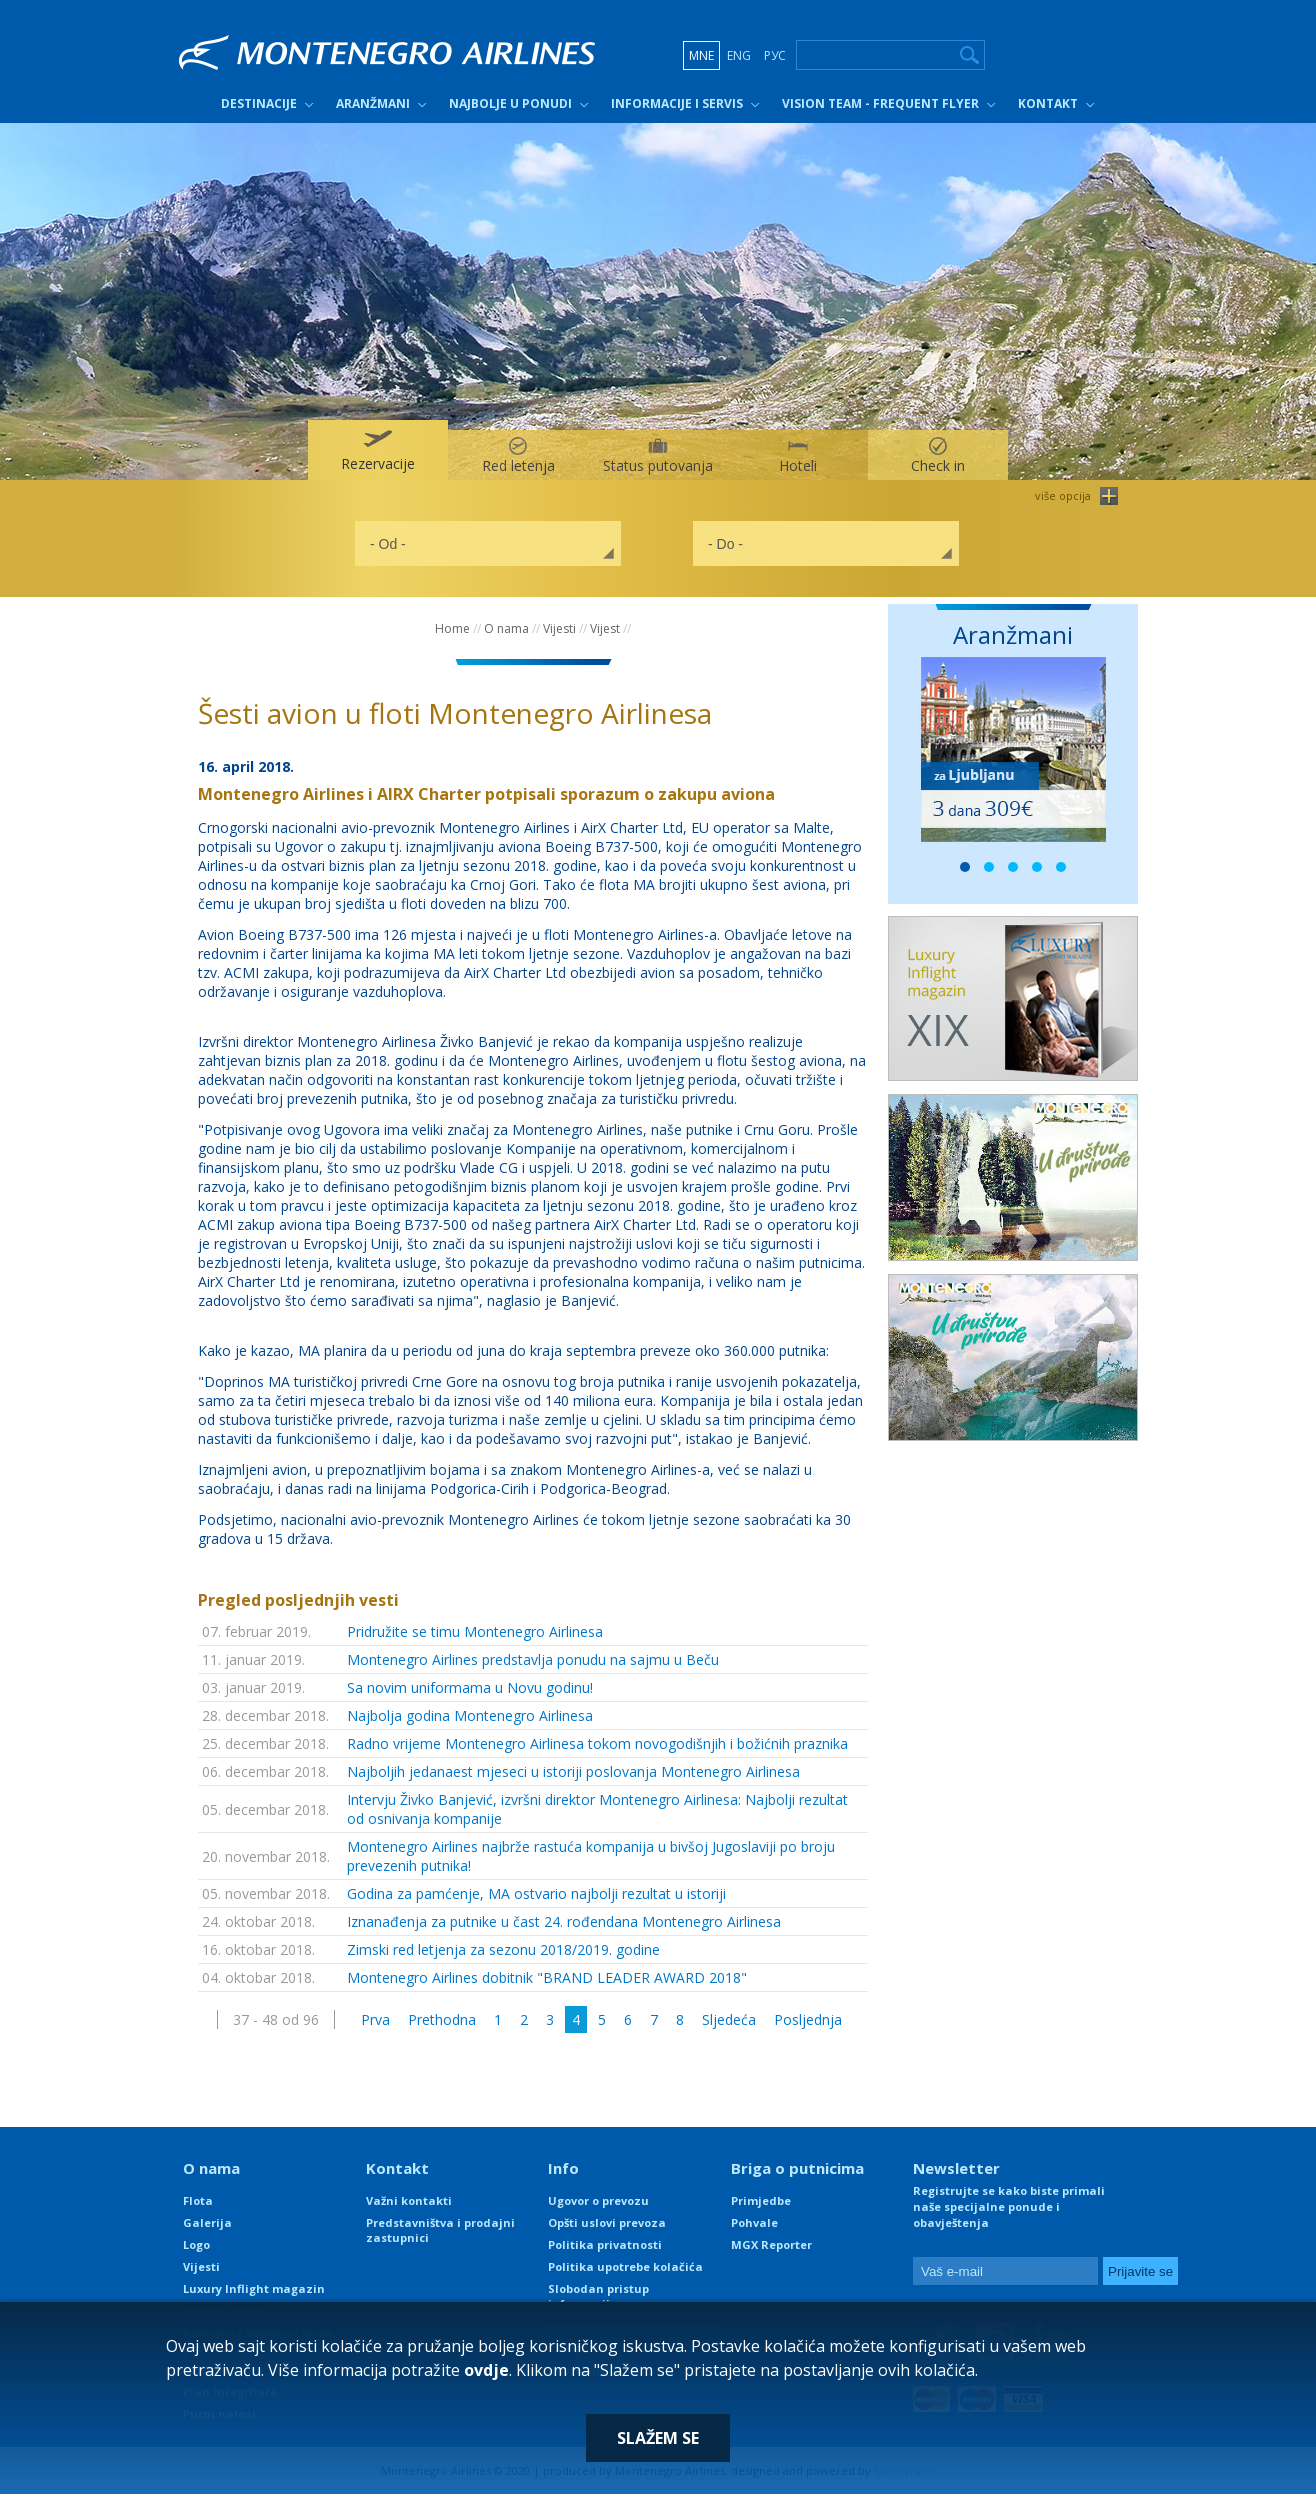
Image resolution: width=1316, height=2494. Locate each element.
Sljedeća (729, 2019)
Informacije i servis (677, 103)
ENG (739, 55)
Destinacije (259, 103)
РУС (775, 55)
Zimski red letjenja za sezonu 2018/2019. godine (503, 1949)
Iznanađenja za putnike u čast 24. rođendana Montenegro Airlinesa (564, 1921)
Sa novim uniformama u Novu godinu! (470, 1687)
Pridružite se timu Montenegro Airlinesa (475, 1631)
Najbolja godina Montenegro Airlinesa (470, 1715)
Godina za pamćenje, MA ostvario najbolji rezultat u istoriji (536, 1893)
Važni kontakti (409, 2200)
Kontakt (1048, 103)
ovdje (486, 2370)
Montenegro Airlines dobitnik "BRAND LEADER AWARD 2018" (547, 1977)
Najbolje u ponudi (510, 103)
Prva (375, 2019)
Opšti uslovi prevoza (607, 2222)
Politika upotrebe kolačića (625, 2266)
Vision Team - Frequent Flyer (880, 103)
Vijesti (559, 628)
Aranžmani (373, 103)
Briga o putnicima (797, 2168)
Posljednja (808, 2019)
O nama (506, 628)
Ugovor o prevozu (598, 2200)
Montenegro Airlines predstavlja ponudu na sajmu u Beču (533, 1659)
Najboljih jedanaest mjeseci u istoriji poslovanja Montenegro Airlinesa (573, 1771)
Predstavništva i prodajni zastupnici (440, 2230)
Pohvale (754, 2222)
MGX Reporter (771, 2244)
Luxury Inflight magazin (254, 2288)
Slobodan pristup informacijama (598, 2296)
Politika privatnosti (605, 2244)
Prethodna (442, 2019)
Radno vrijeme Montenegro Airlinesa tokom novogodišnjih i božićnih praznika (597, 1743)
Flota (198, 2200)
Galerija (207, 2222)
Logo (196, 2244)
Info (563, 2168)
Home (452, 628)
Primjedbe (761, 2200)
